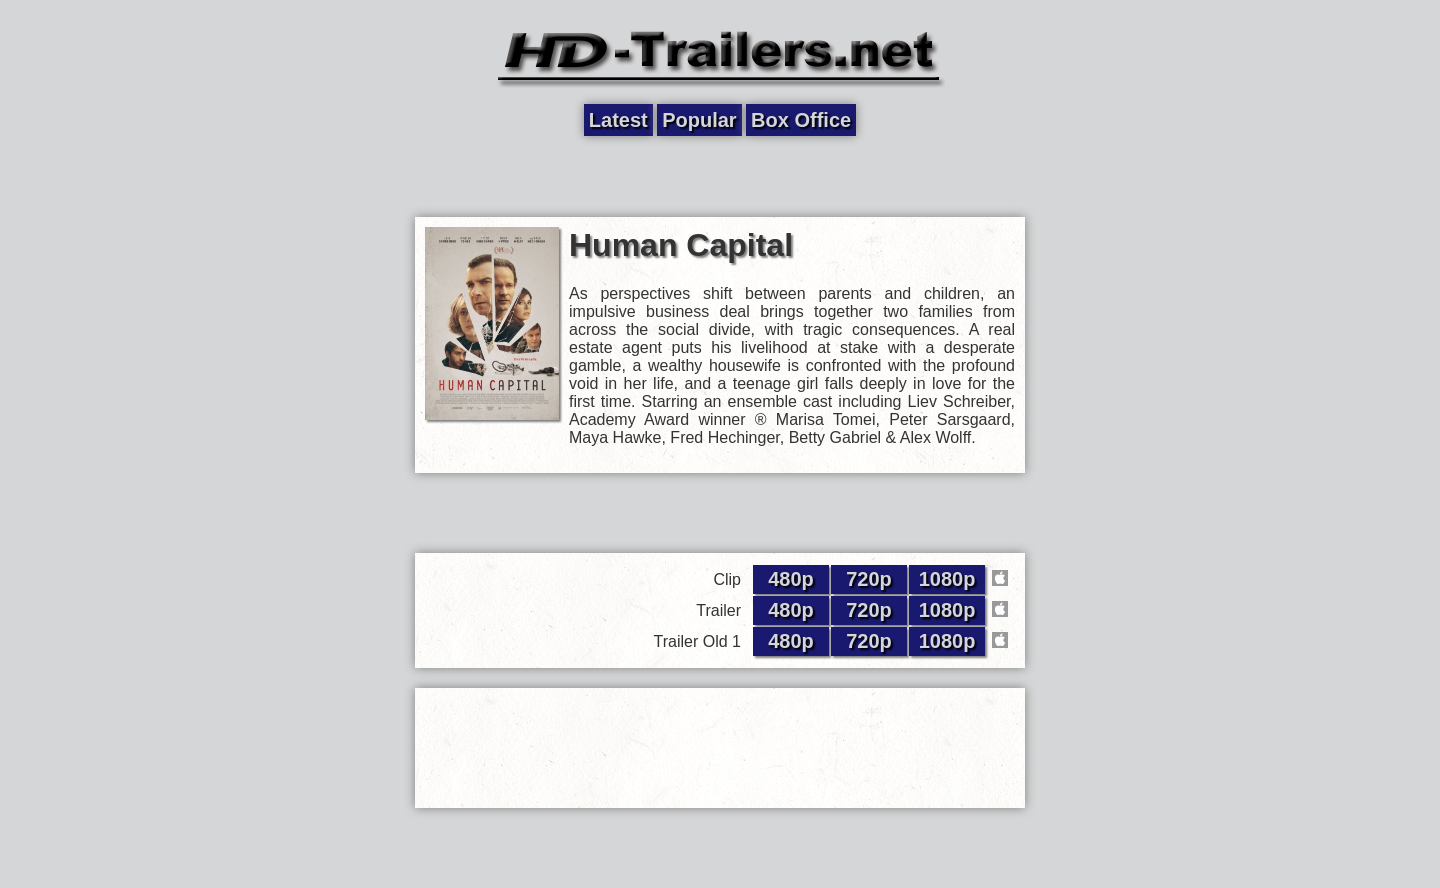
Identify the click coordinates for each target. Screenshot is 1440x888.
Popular (699, 120)
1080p (947, 579)
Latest (618, 120)
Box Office (801, 120)
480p (791, 579)
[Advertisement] (720, 177)
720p (869, 579)
